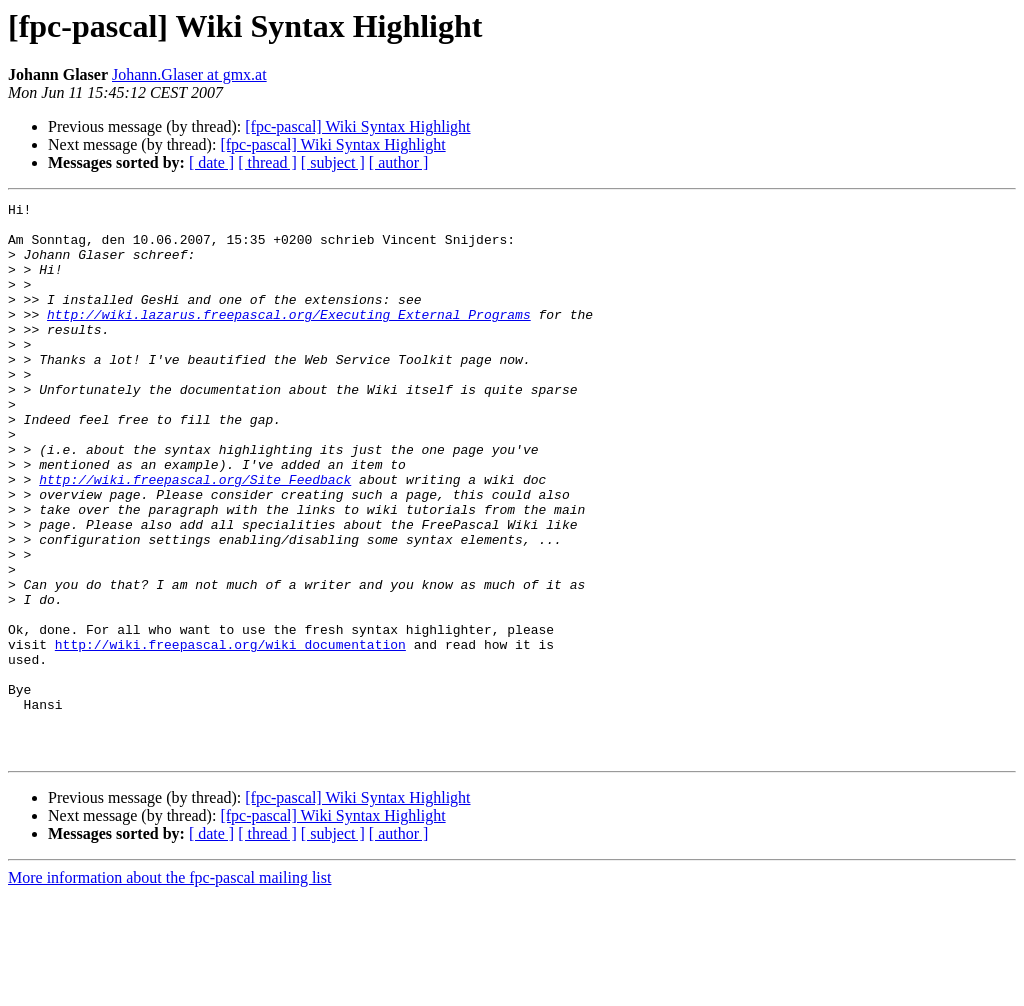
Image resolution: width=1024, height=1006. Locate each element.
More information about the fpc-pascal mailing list (169, 988)
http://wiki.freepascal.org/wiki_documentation (230, 734)
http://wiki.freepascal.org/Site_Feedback (195, 536)
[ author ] (399, 162)
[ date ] (211, 162)
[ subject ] (333, 162)
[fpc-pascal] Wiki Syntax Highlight (357, 126)
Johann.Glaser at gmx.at (189, 74)
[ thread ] (267, 162)
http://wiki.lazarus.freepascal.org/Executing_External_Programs (289, 338)
